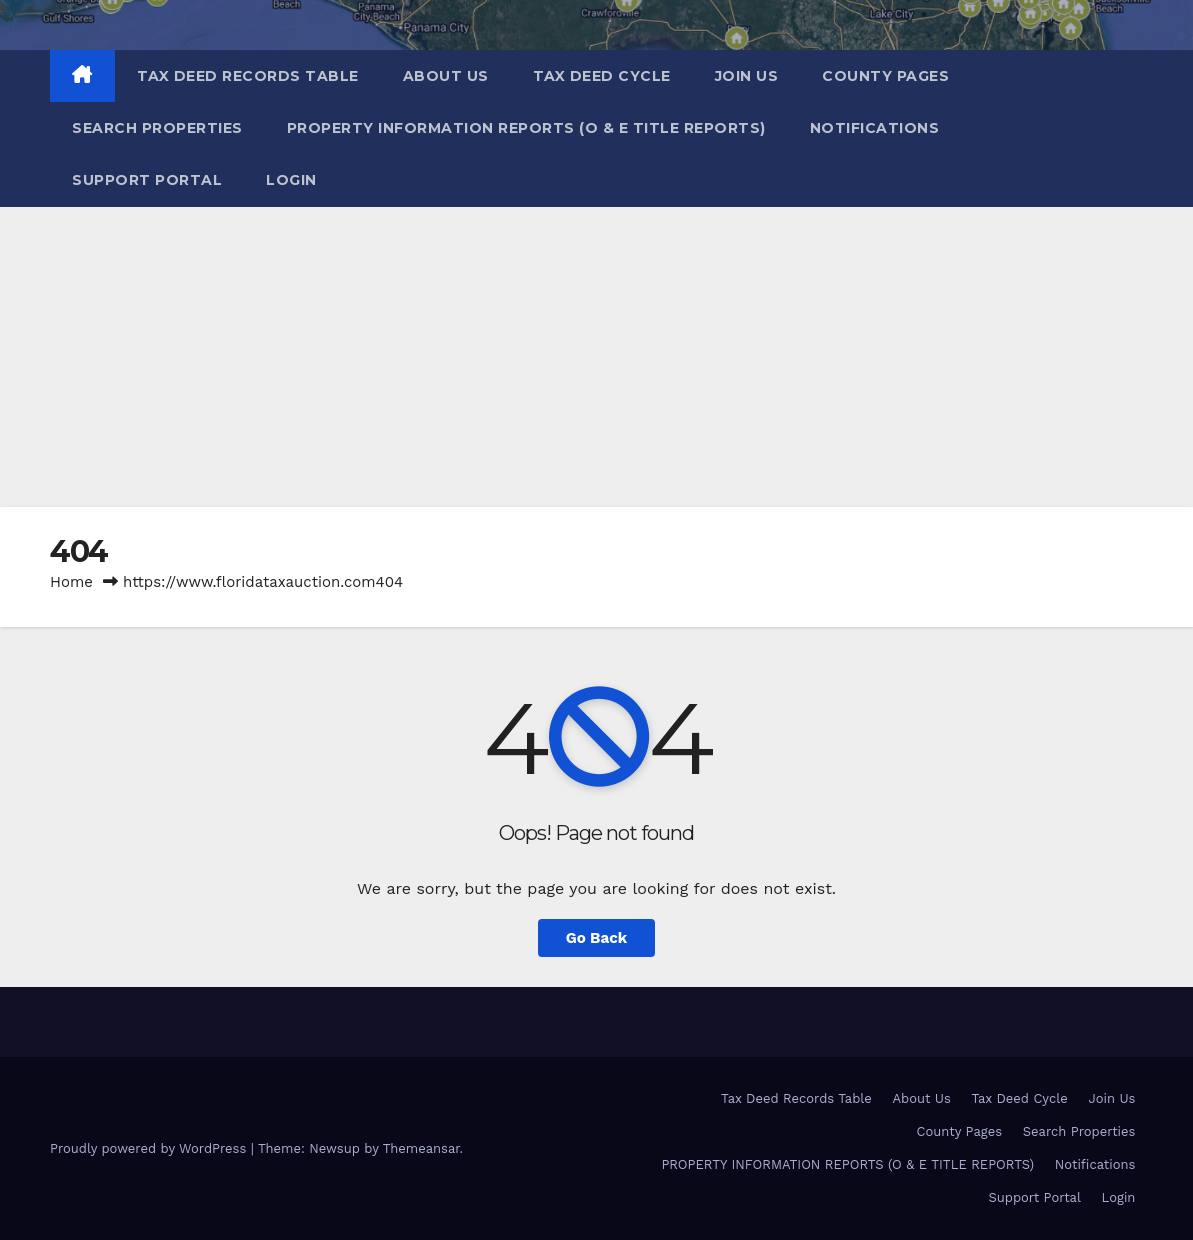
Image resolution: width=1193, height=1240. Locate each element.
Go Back (597, 938)
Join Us (747, 76)
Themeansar (421, 1148)
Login (291, 180)
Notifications (875, 128)
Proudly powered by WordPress (150, 1148)
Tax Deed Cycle (602, 76)
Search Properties (157, 128)
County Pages (885, 76)
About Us (446, 76)
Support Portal (147, 180)
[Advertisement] (596, 357)
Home (71, 582)
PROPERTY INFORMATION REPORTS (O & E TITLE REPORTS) (526, 128)
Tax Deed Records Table (248, 76)
